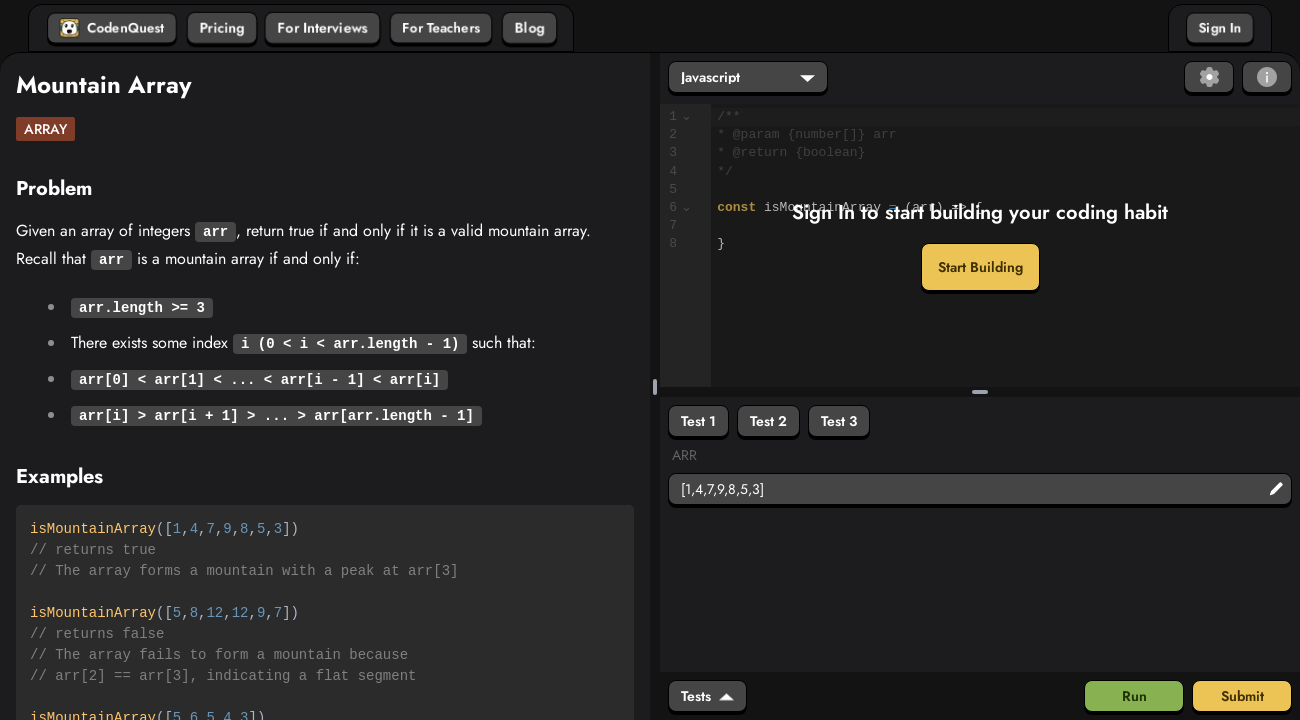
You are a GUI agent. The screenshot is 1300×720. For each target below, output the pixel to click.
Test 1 (698, 421)
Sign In (1220, 28)
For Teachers (441, 28)
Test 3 (839, 421)
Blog (529, 28)
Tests (707, 696)
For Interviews (322, 28)
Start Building (980, 267)
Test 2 (768, 421)
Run (1134, 696)
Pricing (222, 28)
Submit (1242, 696)
